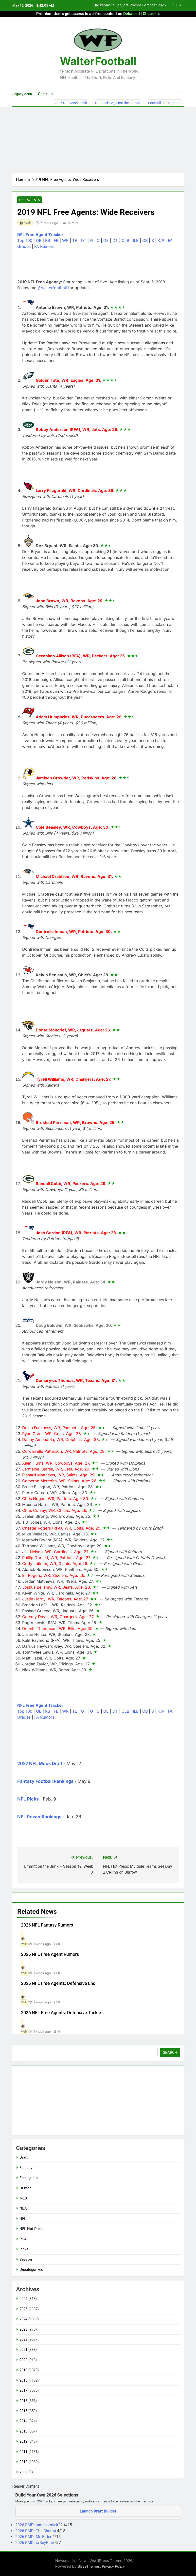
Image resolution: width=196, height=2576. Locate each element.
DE (106, 240)
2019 (23, 2370)
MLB (23, 2198)
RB (47, 240)
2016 (23, 2401)
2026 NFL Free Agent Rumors (50, 1954)
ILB (136, 240)
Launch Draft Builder (98, 2511)
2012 (23, 2441)
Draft (23, 2157)
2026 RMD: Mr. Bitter (33, 2537)
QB (38, 240)
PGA (23, 2239)
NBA (23, 2208)
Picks (24, 2249)
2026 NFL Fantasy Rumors (47, 1925)
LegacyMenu (22, 94)
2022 (23, 2340)
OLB (125, 240)
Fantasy (25, 2168)
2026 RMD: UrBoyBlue (35, 2543)
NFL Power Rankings (39, 1816)
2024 (23, 2319)
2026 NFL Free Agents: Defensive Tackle (61, 2012)
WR (65, 240)
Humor (25, 2188)
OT (83, 240)
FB (56, 240)
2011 (23, 2452)
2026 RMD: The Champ (36, 2531)
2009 (23, 2472)
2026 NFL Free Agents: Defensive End (58, 1983)
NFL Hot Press (31, 2229)
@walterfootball (52, 287)
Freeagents (29, 200)
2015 (23, 2411)
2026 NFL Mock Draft (70, 103)
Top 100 (24, 240)
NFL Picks (28, 1799)
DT (115, 240)
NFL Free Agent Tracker (40, 234)
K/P (161, 240)
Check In (45, 94)
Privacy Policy (113, 2566)
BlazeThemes (89, 2566)
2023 (23, 2329)
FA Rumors (44, 246)
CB (145, 240)
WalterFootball (98, 61)
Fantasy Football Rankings (45, 1781)
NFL (22, 2219)
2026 (23, 2299)
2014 (23, 2421)
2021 (23, 2350)
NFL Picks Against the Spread (117, 103)
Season (25, 2260)
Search (170, 2053)
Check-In (151, 13)
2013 (23, 2431)
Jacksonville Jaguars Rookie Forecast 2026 (130, 5)
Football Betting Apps (164, 103)
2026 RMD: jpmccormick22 (39, 2525)
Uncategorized (31, 2270)
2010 (23, 2462)
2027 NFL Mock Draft (39, 1763)
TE (74, 240)
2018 (23, 2380)
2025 (23, 2309)
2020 (23, 2360)
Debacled (131, 13)
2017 (23, 2390)
